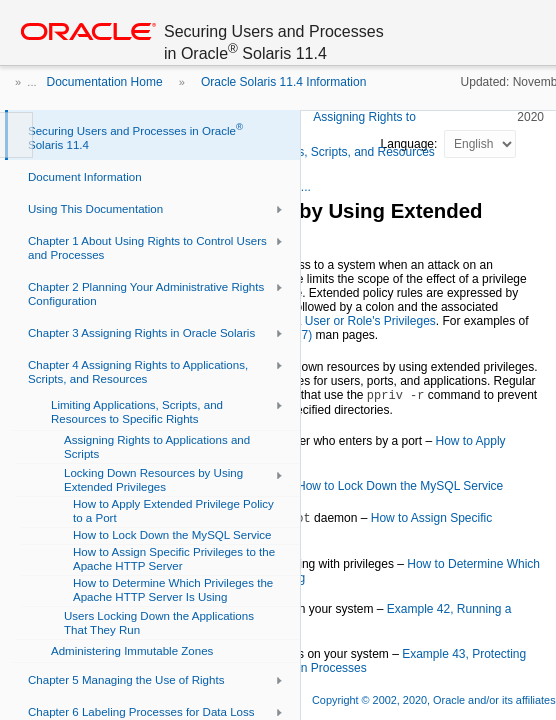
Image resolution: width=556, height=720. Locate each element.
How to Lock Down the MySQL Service (400, 486)
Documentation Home (105, 82)
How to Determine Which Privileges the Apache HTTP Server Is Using (305, 571)
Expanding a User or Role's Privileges (335, 321)
